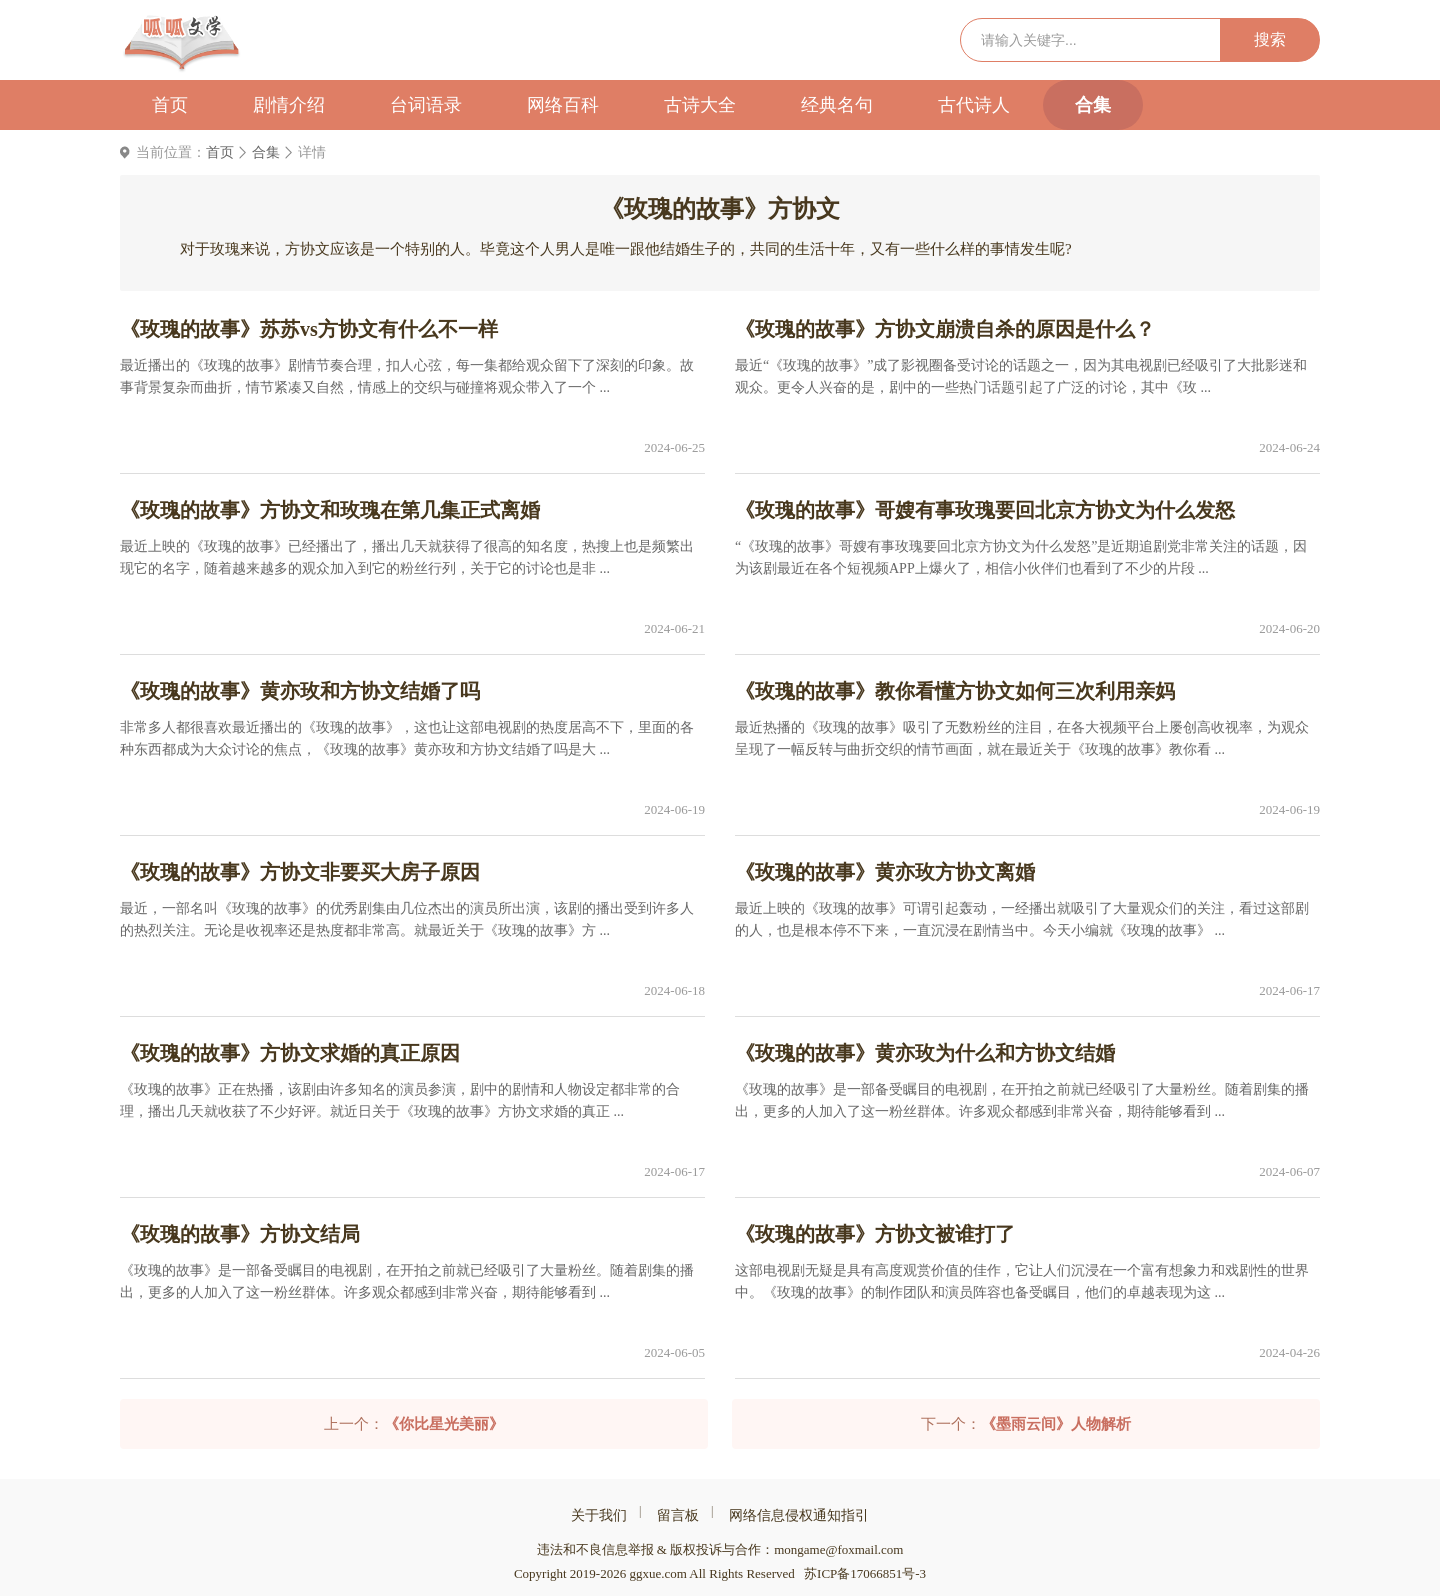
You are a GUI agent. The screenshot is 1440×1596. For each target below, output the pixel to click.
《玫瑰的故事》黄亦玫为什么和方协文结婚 (925, 1053)
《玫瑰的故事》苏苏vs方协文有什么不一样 (309, 329)
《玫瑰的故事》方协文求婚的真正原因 (290, 1053)
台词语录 (426, 105)
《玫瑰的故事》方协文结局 (240, 1234)
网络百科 (563, 105)
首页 (170, 105)
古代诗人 (974, 105)
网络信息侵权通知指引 (799, 1515)
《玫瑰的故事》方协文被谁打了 (875, 1234)
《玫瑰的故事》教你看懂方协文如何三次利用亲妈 (955, 691)
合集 (1093, 105)
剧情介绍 (289, 105)
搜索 (1270, 39)
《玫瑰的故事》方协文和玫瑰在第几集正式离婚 (330, 510)
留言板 (678, 1515)
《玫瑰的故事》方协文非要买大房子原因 (300, 872)
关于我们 (599, 1515)
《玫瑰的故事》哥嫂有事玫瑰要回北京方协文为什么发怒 (985, 510)
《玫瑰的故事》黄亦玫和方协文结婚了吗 (300, 691)
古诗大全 (700, 105)
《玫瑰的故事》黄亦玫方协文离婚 (885, 872)
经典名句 (837, 105)
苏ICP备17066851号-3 (865, 1573)
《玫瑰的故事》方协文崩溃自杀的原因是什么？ (945, 329)
